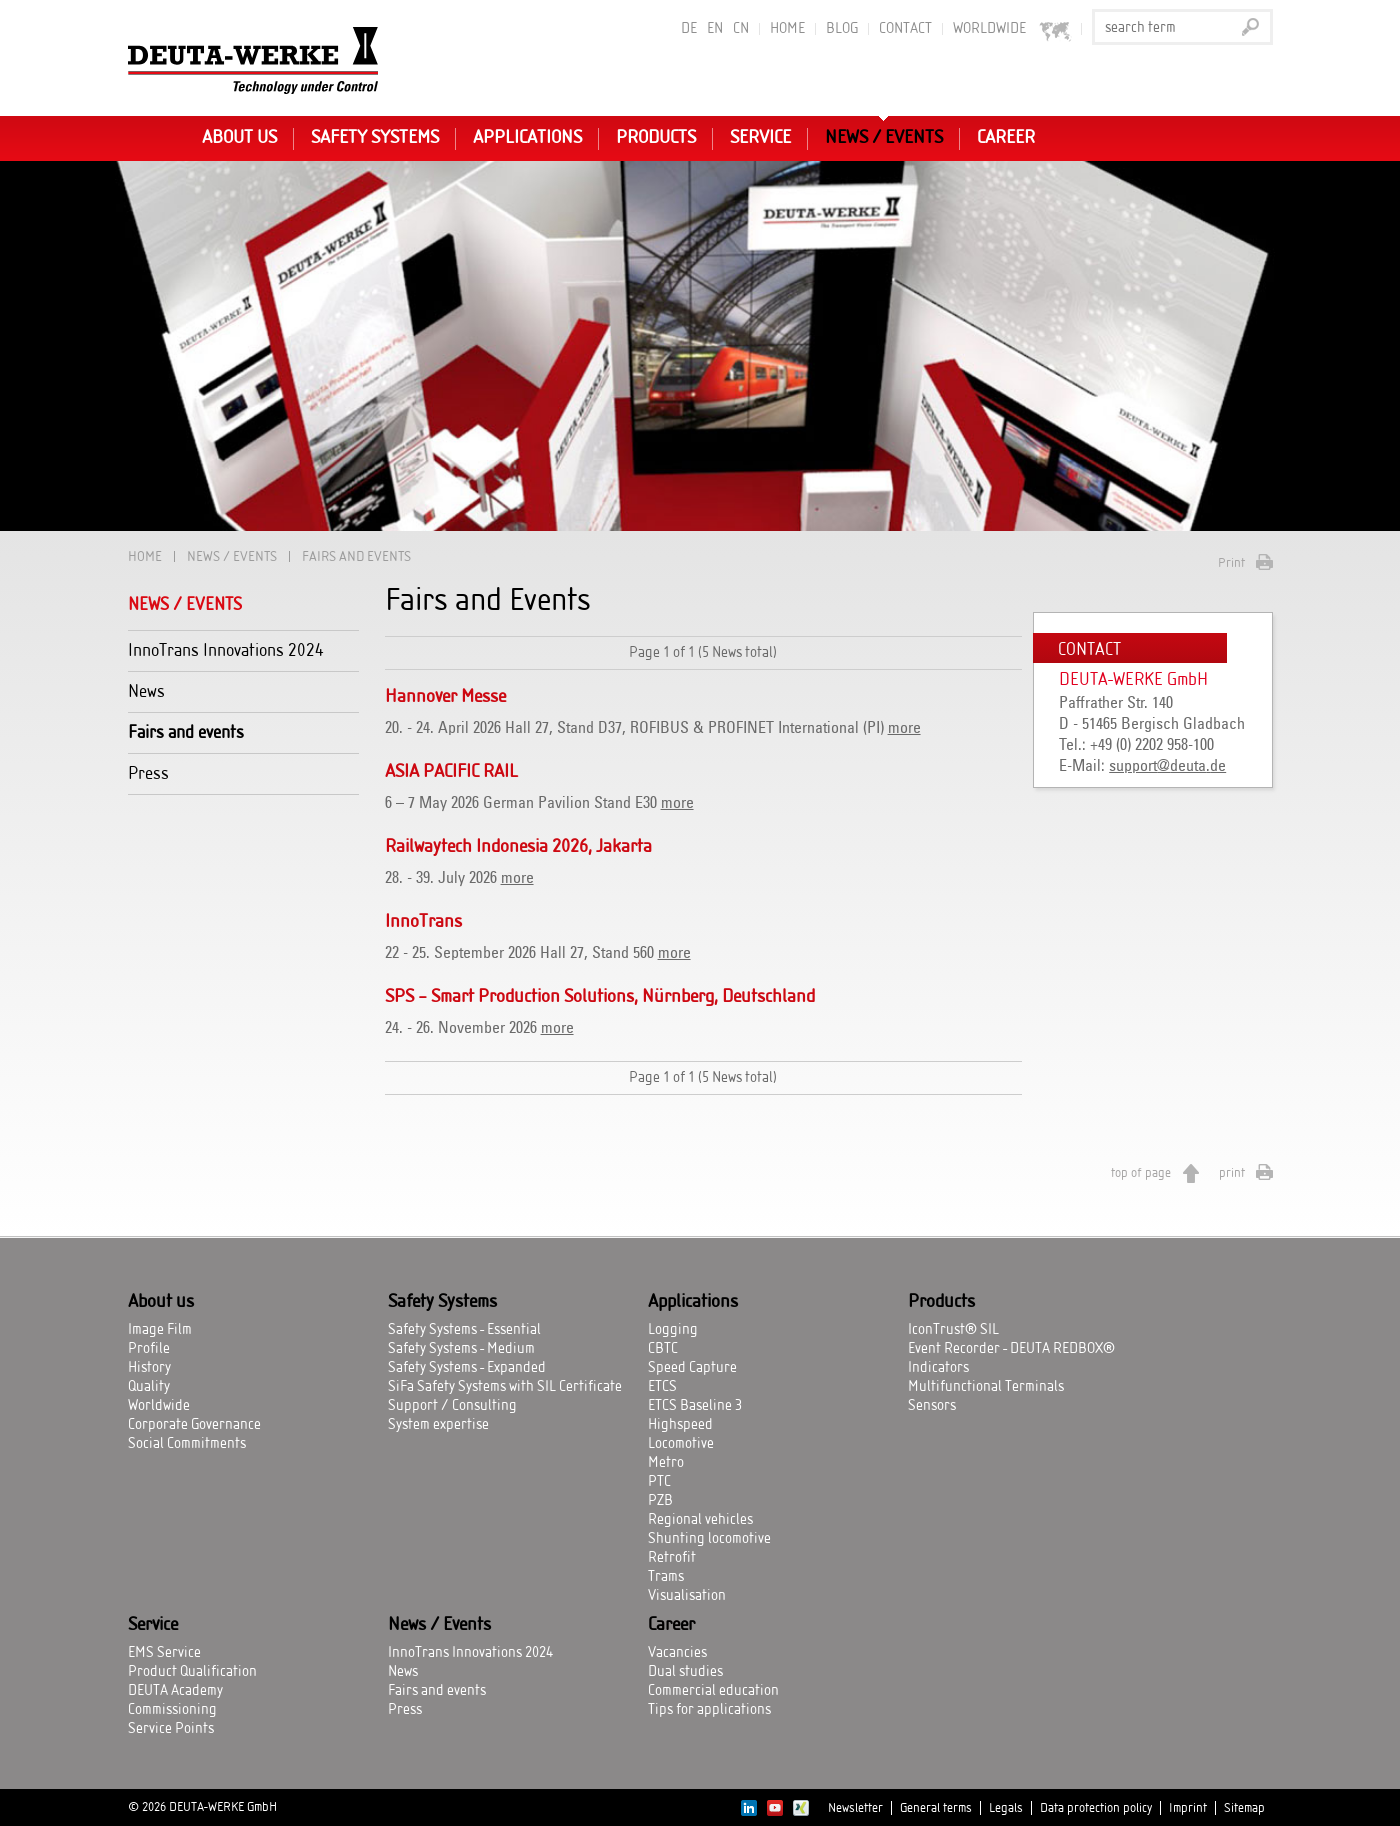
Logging (673, 1330)
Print (1231, 563)
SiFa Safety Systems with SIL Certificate (505, 1387)
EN (715, 29)
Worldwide (159, 1406)
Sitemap (1244, 1808)
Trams (666, 1577)
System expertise (438, 1425)
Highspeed (680, 1425)
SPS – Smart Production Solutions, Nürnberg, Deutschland (600, 997)
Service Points (171, 1729)
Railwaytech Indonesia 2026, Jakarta (518, 847)
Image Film (160, 1330)
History (149, 1368)
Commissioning (172, 1710)
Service (760, 138)
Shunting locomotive (709, 1539)
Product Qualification (192, 1672)
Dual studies (685, 1672)
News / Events (884, 138)
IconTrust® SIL (953, 1330)
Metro (666, 1463)
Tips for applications (709, 1710)
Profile (149, 1349)
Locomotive (681, 1444)
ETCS (662, 1387)
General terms (936, 1808)
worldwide (1012, 29)
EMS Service (164, 1653)
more (904, 728)
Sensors (932, 1406)
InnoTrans (423, 922)
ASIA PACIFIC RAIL (451, 772)
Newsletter (855, 1808)
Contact (905, 29)
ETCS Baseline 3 (695, 1406)
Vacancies (677, 1653)
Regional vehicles (700, 1520)
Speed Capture (692, 1368)
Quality (149, 1387)
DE (689, 29)
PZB (660, 1501)
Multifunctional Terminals (986, 1387)
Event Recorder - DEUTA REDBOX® (1011, 1349)
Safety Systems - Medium (461, 1349)
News (146, 691)
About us (239, 138)
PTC (659, 1482)
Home (787, 29)
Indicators (938, 1368)
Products (656, 138)
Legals (1006, 1808)
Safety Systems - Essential (464, 1330)
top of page (1141, 1173)
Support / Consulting (452, 1406)
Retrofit (672, 1558)
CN (741, 29)
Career (1006, 138)
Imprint (1188, 1808)
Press (148, 773)
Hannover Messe (445, 697)
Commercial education (713, 1691)
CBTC (663, 1349)
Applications (527, 138)
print (1232, 1173)
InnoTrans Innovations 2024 (226, 650)
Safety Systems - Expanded (467, 1368)
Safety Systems (375, 138)
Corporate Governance (194, 1425)
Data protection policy (1096, 1808)
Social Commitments (187, 1444)
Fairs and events (186, 732)
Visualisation (687, 1596)
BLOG (842, 29)
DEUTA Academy (175, 1691)
